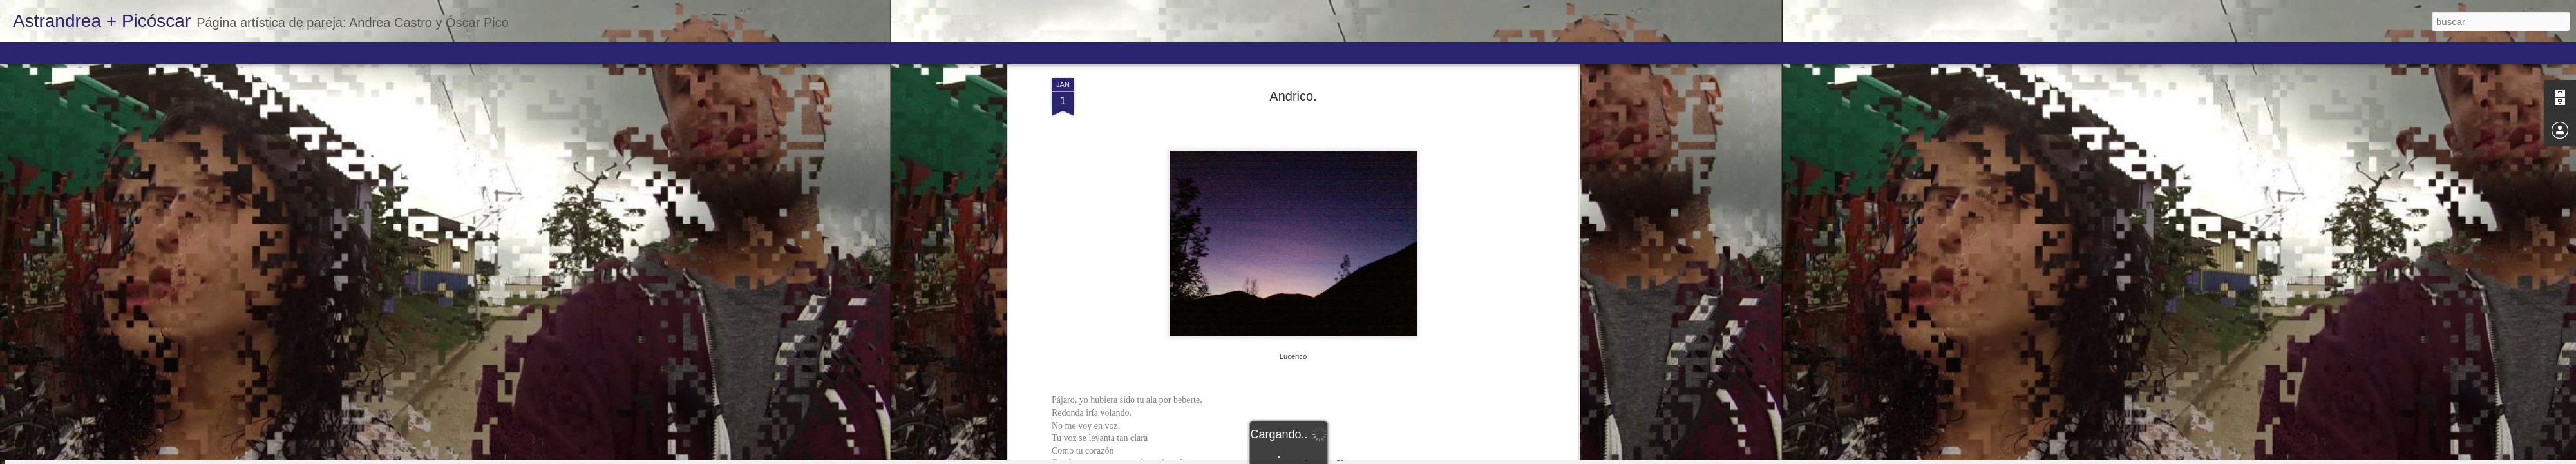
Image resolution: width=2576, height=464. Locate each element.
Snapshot (230, 53)
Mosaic (147, 53)
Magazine (105, 53)
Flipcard (60, 53)
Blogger (1338, 457)
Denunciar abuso (1381, 457)
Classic (20, 53)
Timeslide (277, 53)
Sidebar (186, 53)
